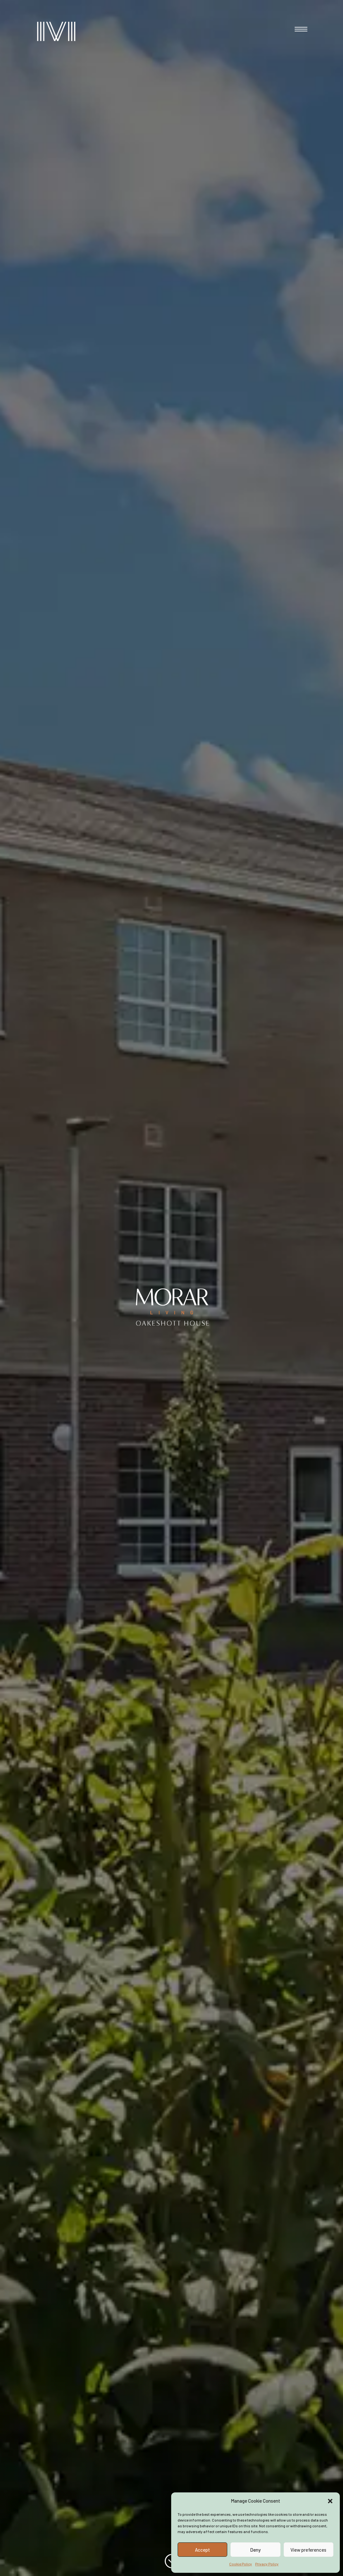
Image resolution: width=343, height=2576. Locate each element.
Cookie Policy (240, 2564)
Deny (255, 2550)
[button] (330, 2501)
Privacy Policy (267, 2564)
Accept (202, 2550)
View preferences (308, 2550)
